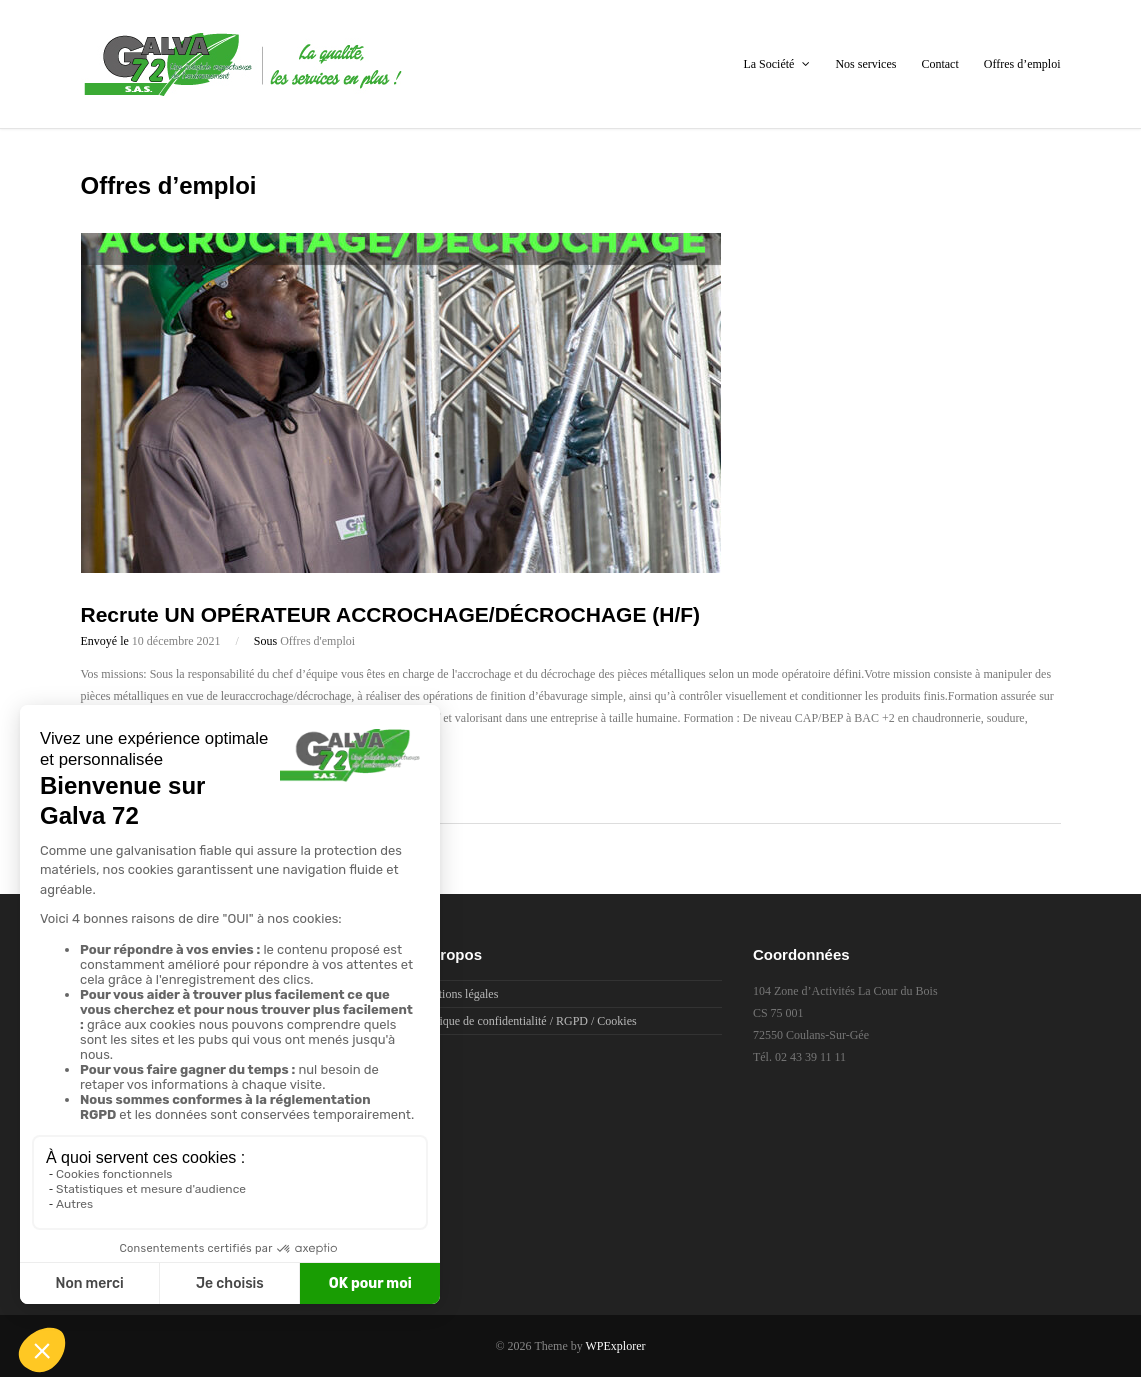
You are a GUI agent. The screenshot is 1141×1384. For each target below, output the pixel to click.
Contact (939, 64)
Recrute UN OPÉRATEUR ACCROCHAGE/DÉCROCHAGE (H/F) (391, 614)
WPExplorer (616, 1346)
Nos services (865, 64)
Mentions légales (458, 994)
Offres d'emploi (317, 641)
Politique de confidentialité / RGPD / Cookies (527, 1021)
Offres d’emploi (1022, 64)
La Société (776, 64)
